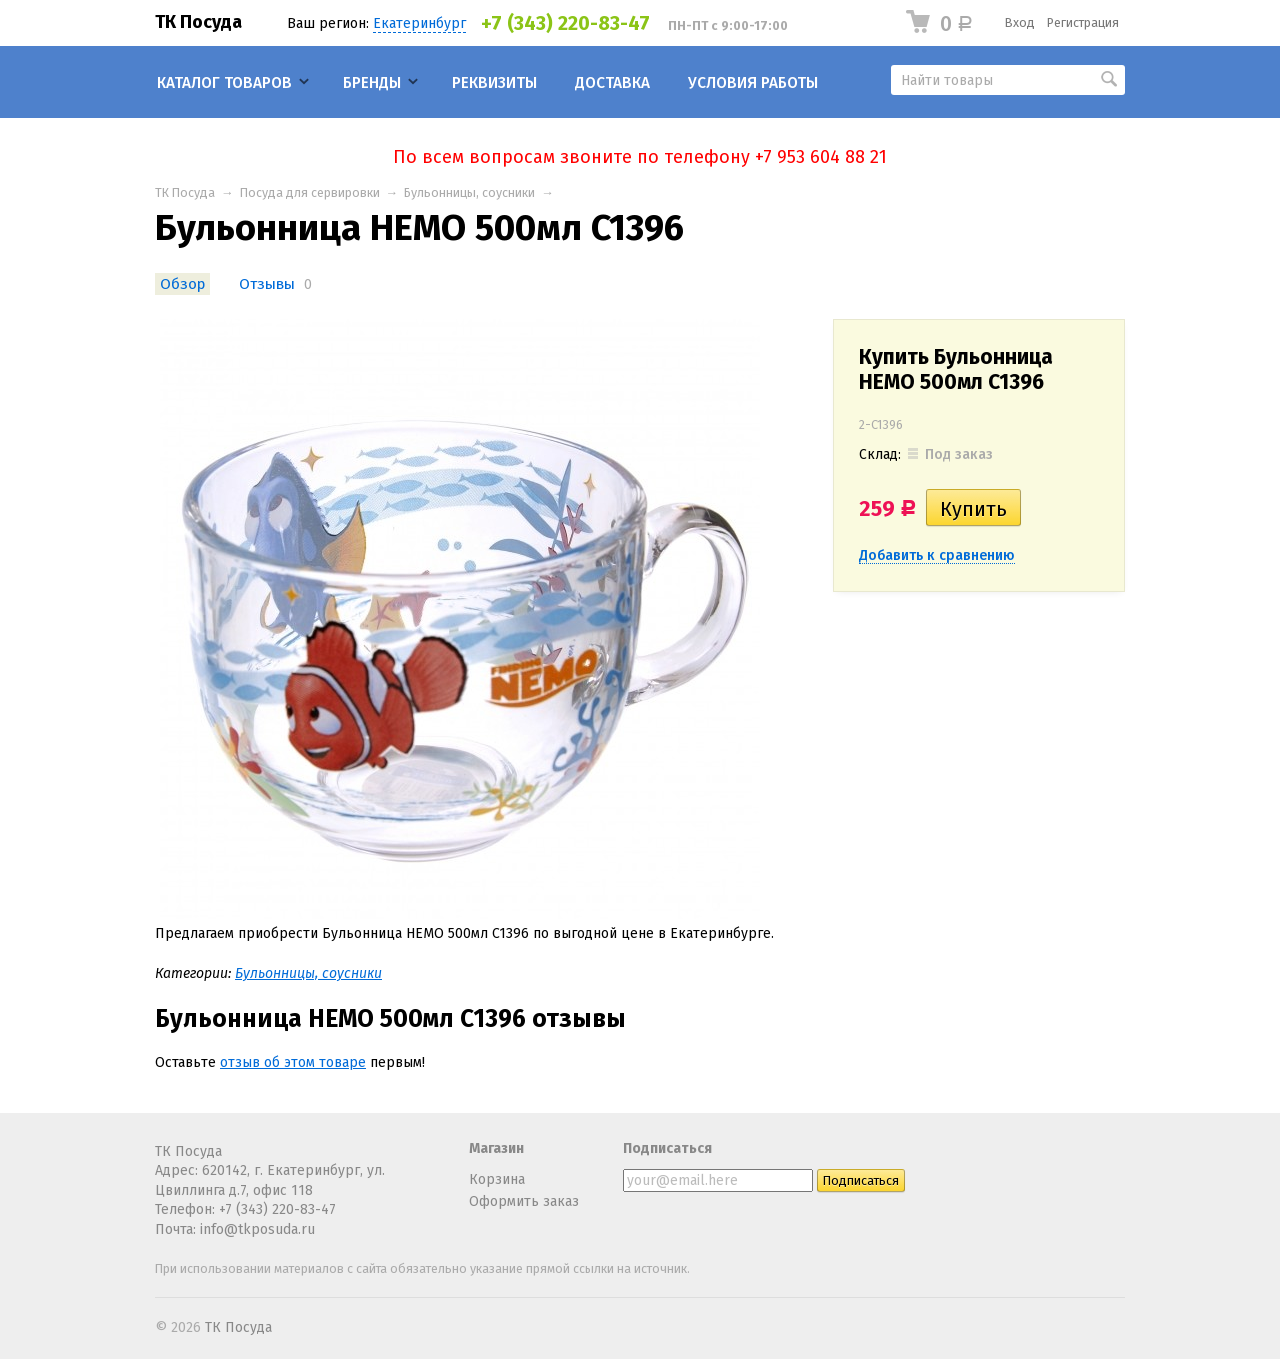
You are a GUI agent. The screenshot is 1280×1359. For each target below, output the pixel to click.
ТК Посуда (198, 22)
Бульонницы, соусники (469, 192)
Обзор (182, 284)
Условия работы (753, 83)
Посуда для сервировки (310, 192)
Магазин (496, 1148)
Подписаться (667, 1148)
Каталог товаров (224, 83)
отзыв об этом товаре (293, 1062)
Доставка (612, 83)
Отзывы (267, 284)
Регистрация (1083, 22)
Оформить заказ (524, 1201)
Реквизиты (494, 83)
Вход (1020, 22)
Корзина (497, 1179)
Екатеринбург (419, 23)
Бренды (372, 83)
